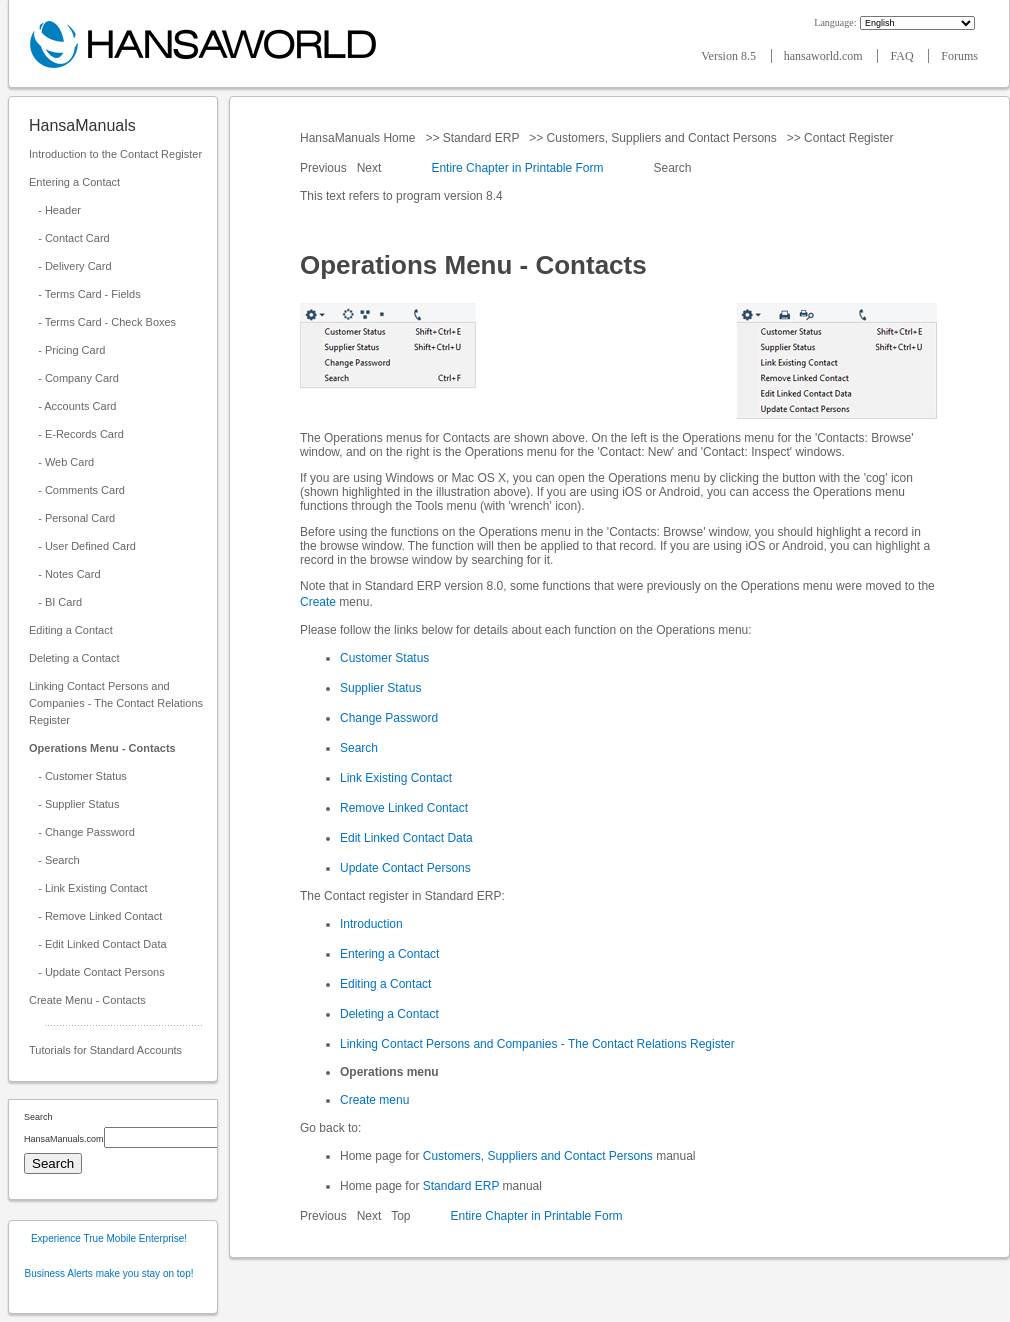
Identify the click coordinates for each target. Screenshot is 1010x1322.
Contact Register (849, 138)
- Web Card (61, 462)
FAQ (903, 56)
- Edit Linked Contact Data (98, 944)
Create (318, 602)
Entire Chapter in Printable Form (517, 168)
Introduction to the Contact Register (115, 154)
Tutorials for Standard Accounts (105, 1050)
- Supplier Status (74, 804)
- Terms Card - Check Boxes (102, 322)
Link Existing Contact (396, 778)
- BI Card (55, 602)
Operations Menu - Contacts (102, 748)
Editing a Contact (71, 630)
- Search (54, 860)
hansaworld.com (825, 56)
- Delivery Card (70, 266)
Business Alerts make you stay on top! (109, 1273)
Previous (325, 168)
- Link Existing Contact (88, 888)
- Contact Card (69, 238)
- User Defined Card (82, 546)
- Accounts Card (72, 406)
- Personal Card (72, 518)
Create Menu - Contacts (87, 1000)
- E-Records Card (76, 434)
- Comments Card (77, 490)
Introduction (371, 924)
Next (371, 168)
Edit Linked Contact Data (406, 838)
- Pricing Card (67, 350)
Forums (959, 56)
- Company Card (74, 378)
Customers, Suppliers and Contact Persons (661, 138)
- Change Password (82, 832)
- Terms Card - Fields (85, 294)
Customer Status (384, 658)
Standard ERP (480, 138)
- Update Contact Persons (97, 972)
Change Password (389, 718)
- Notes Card (65, 574)
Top (400, 1216)
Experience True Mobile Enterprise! (109, 1238)
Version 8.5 (730, 56)
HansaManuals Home (359, 138)
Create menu (374, 1100)
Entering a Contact (74, 182)
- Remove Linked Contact (95, 916)
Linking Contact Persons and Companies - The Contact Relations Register (116, 703)
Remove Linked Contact (404, 808)
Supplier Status (380, 688)
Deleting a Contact (74, 658)
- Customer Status (78, 776)
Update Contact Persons (405, 868)
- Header (55, 210)
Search (672, 168)
